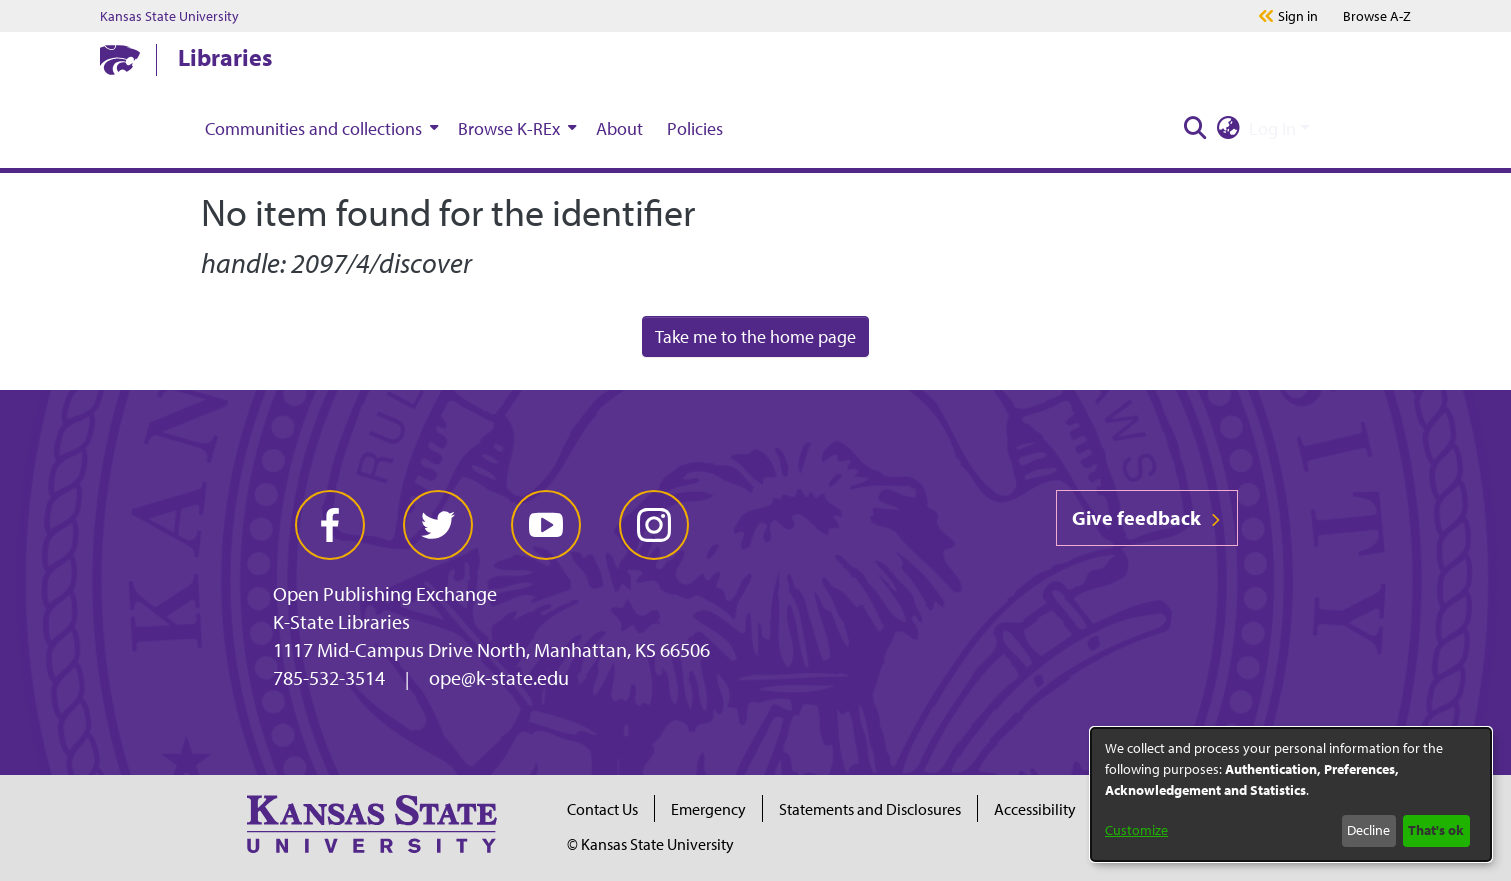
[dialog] (1291, 794)
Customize (1136, 830)
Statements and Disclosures (870, 809)
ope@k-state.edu (499, 677)
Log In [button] (1274, 128)
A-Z (1377, 16)
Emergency (708, 809)
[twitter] (438, 525)
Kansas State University (169, 16)
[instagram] (654, 525)
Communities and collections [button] (313, 128)
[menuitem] (319, 128)
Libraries (225, 57)
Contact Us (602, 809)
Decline (1368, 830)
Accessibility (1035, 809)
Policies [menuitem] (695, 128)
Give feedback (1147, 517)
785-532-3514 (329, 677)
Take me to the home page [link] (755, 336)
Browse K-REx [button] (509, 128)
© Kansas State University (650, 844)
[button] (1195, 128)
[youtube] (546, 525)
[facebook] (330, 525)
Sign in (1298, 16)
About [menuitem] (619, 128)
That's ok (1436, 830)
